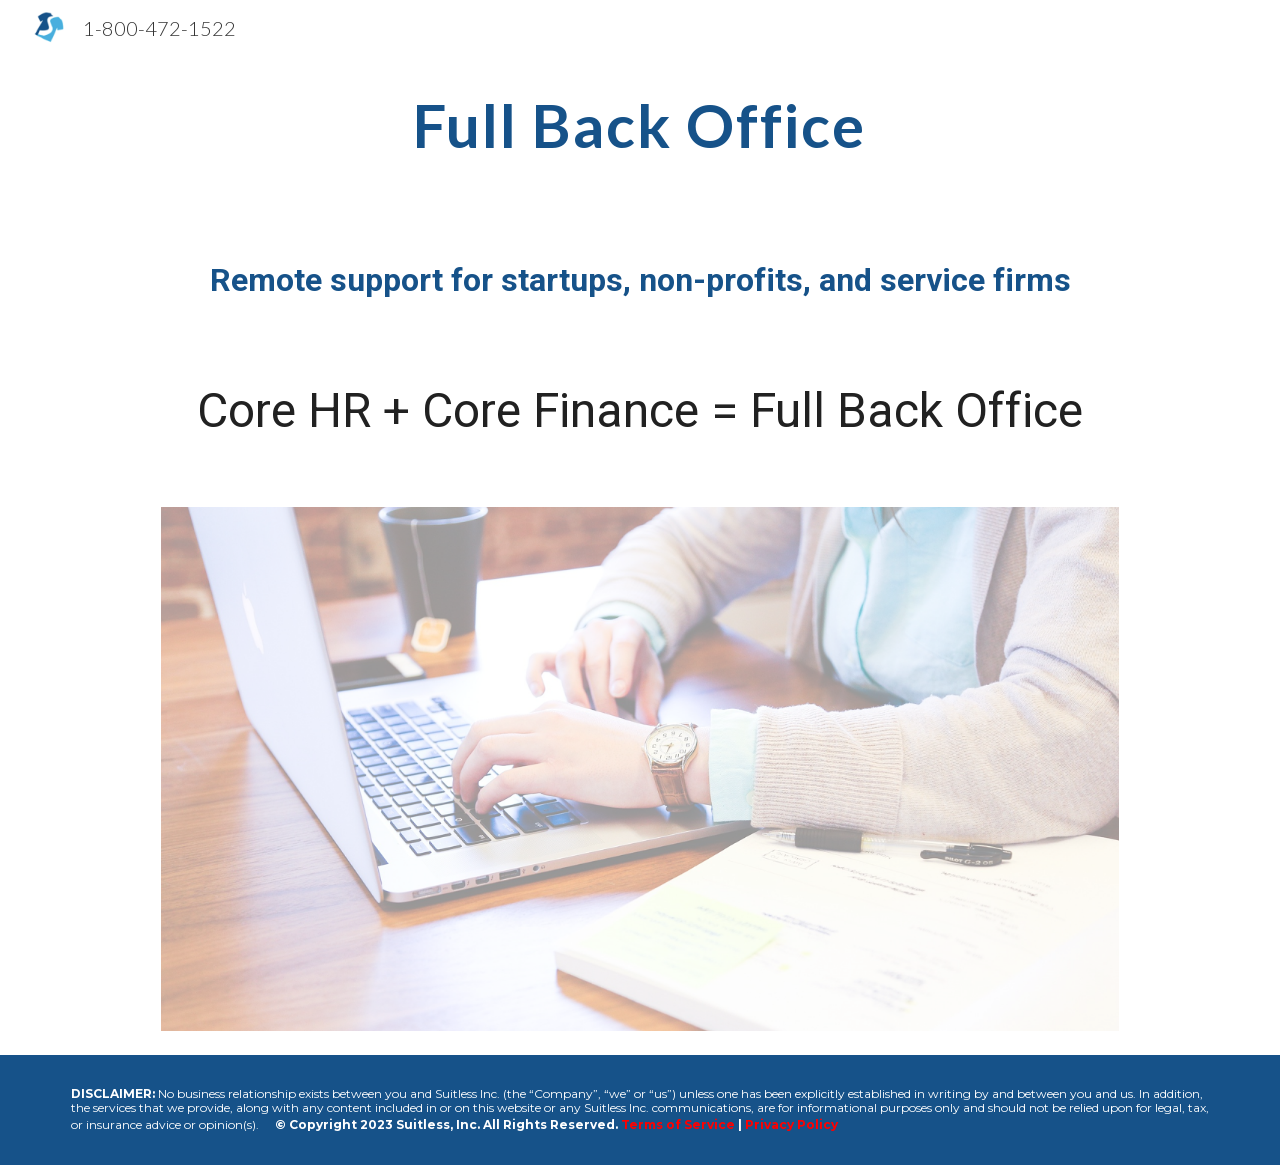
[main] (640, 125)
